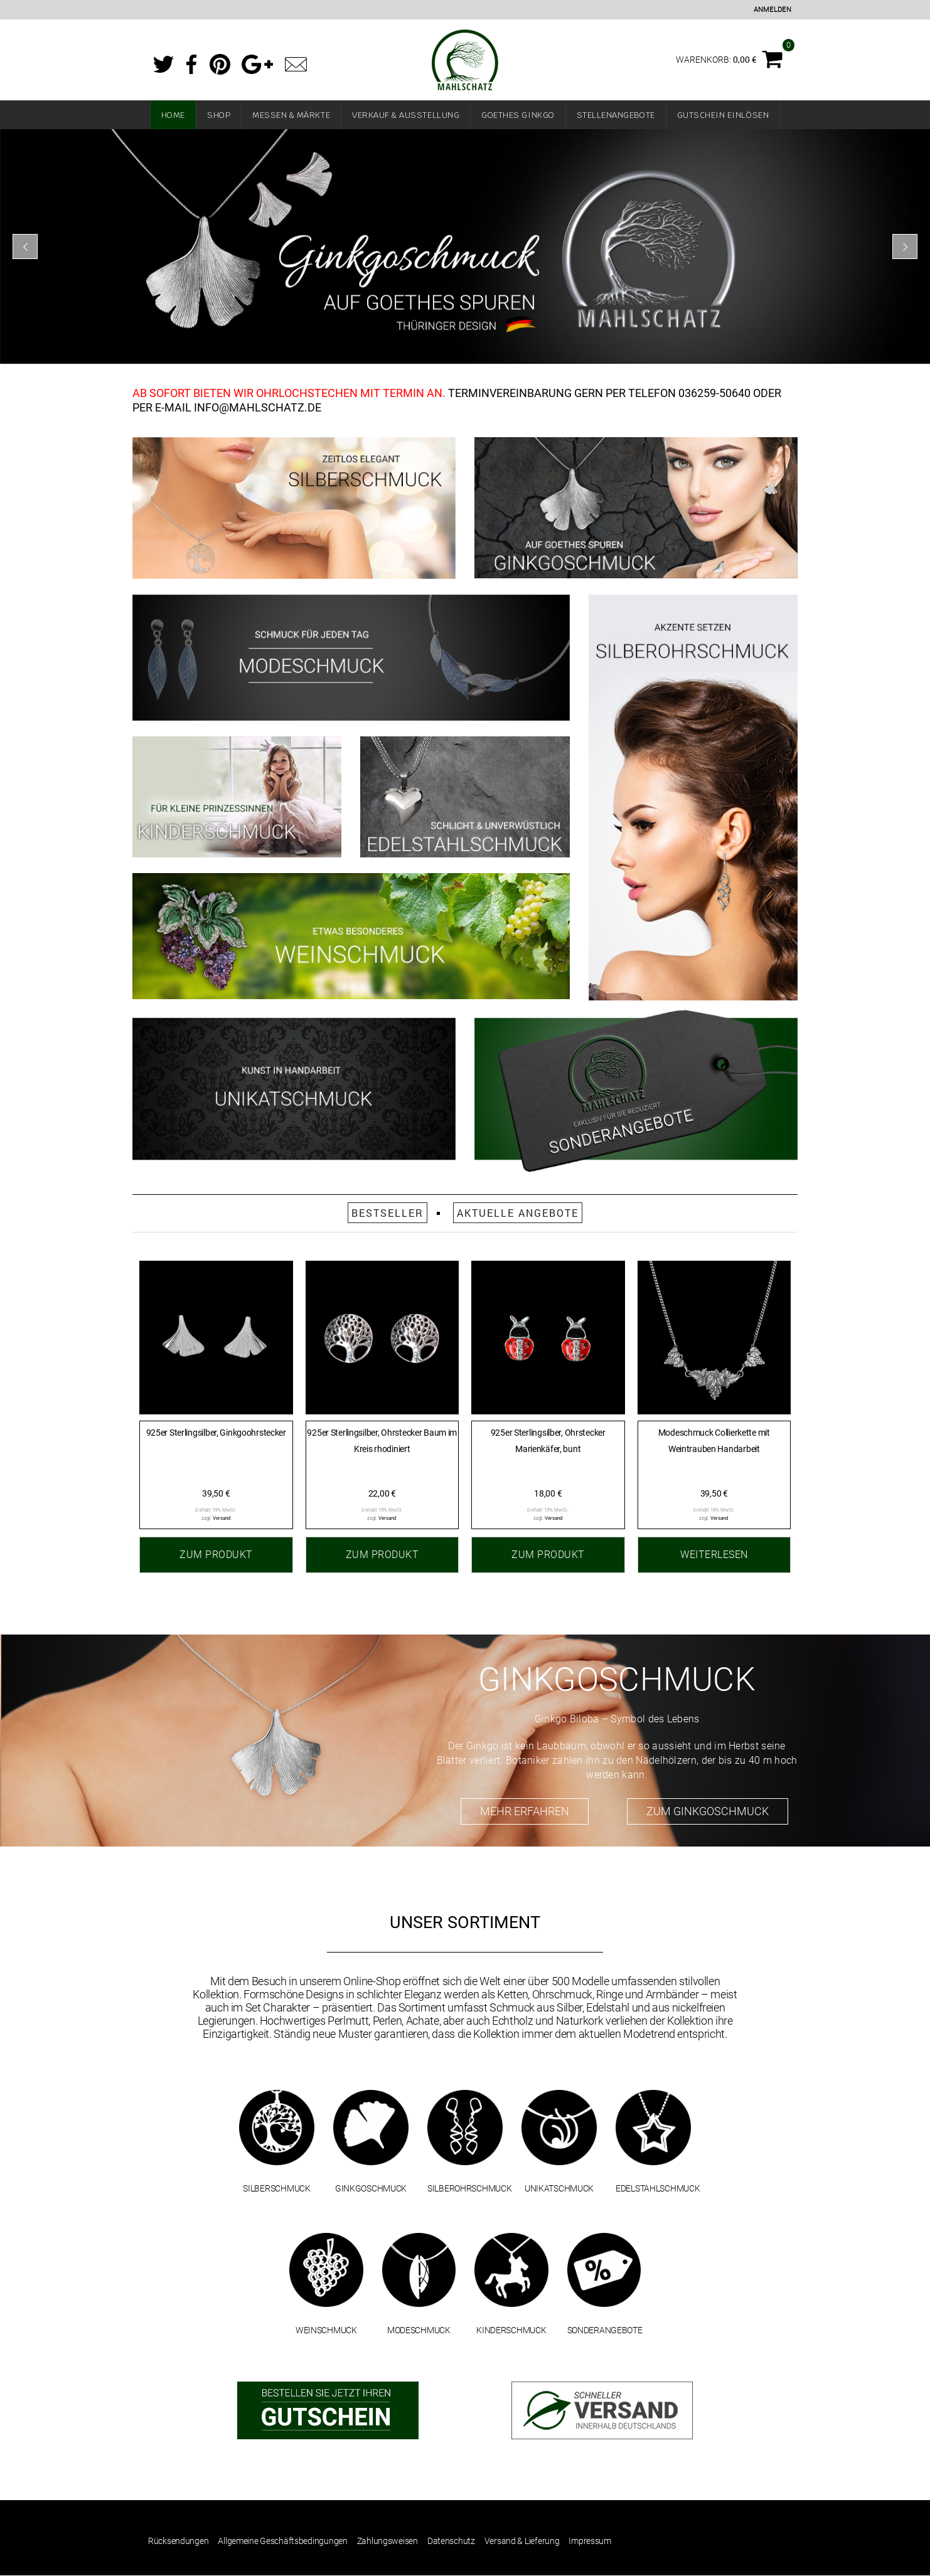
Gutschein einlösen (723, 115)
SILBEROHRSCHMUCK (469, 2188)
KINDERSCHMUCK (511, 2330)
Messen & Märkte (291, 115)
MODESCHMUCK (419, 2330)
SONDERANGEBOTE (605, 2330)
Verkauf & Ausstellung (405, 115)
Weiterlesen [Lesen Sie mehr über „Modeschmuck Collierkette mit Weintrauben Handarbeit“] (714, 1555)
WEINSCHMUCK (326, 2330)
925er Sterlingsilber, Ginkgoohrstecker (216, 1433)
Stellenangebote (616, 115)
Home (173, 115)
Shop (218, 115)
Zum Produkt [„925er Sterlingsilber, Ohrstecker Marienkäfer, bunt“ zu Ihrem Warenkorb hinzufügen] (548, 1555)
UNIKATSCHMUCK (559, 2188)
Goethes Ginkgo (517, 115)
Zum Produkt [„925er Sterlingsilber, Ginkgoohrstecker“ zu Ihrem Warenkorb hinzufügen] (216, 1555)
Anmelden (772, 10)
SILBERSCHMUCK (276, 2188)
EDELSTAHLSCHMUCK (658, 2188)
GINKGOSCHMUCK (371, 2188)
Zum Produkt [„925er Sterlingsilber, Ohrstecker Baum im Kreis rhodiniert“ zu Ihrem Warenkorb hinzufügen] (382, 1555)
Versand (222, 1518)
